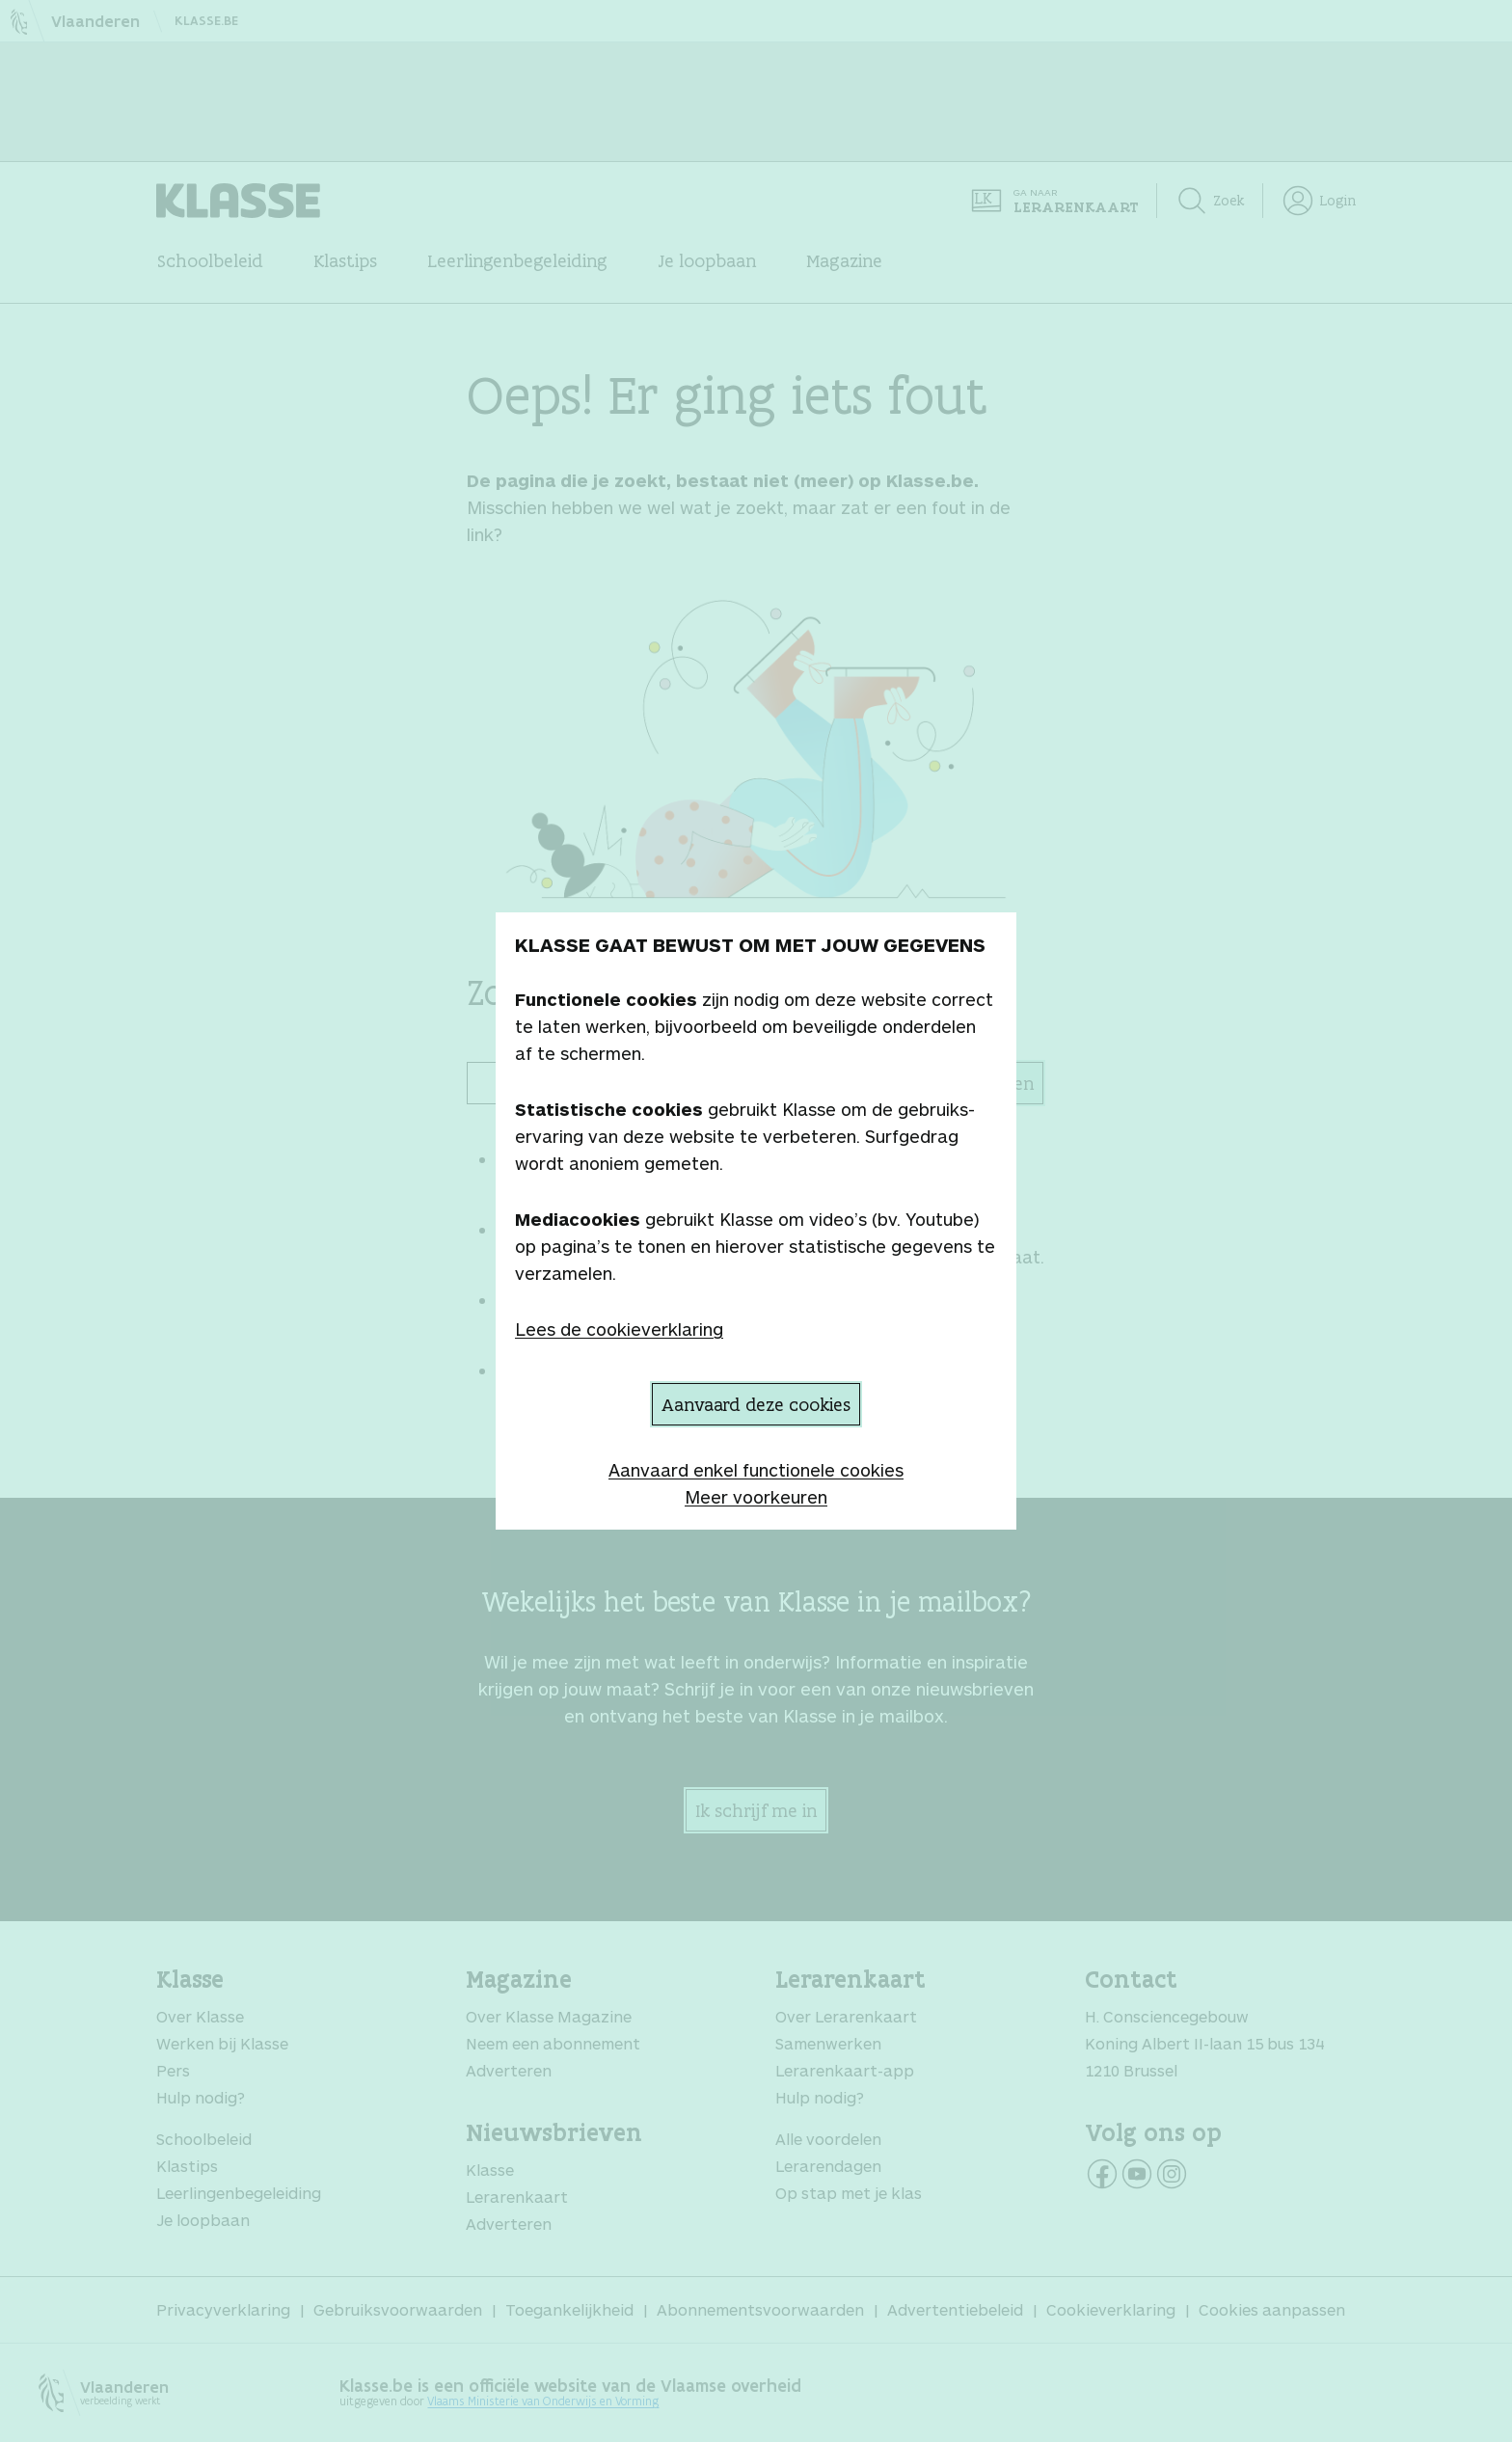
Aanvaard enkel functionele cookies (756, 1469)
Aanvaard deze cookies (756, 1404)
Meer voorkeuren (756, 1496)
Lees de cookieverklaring (619, 1329)
